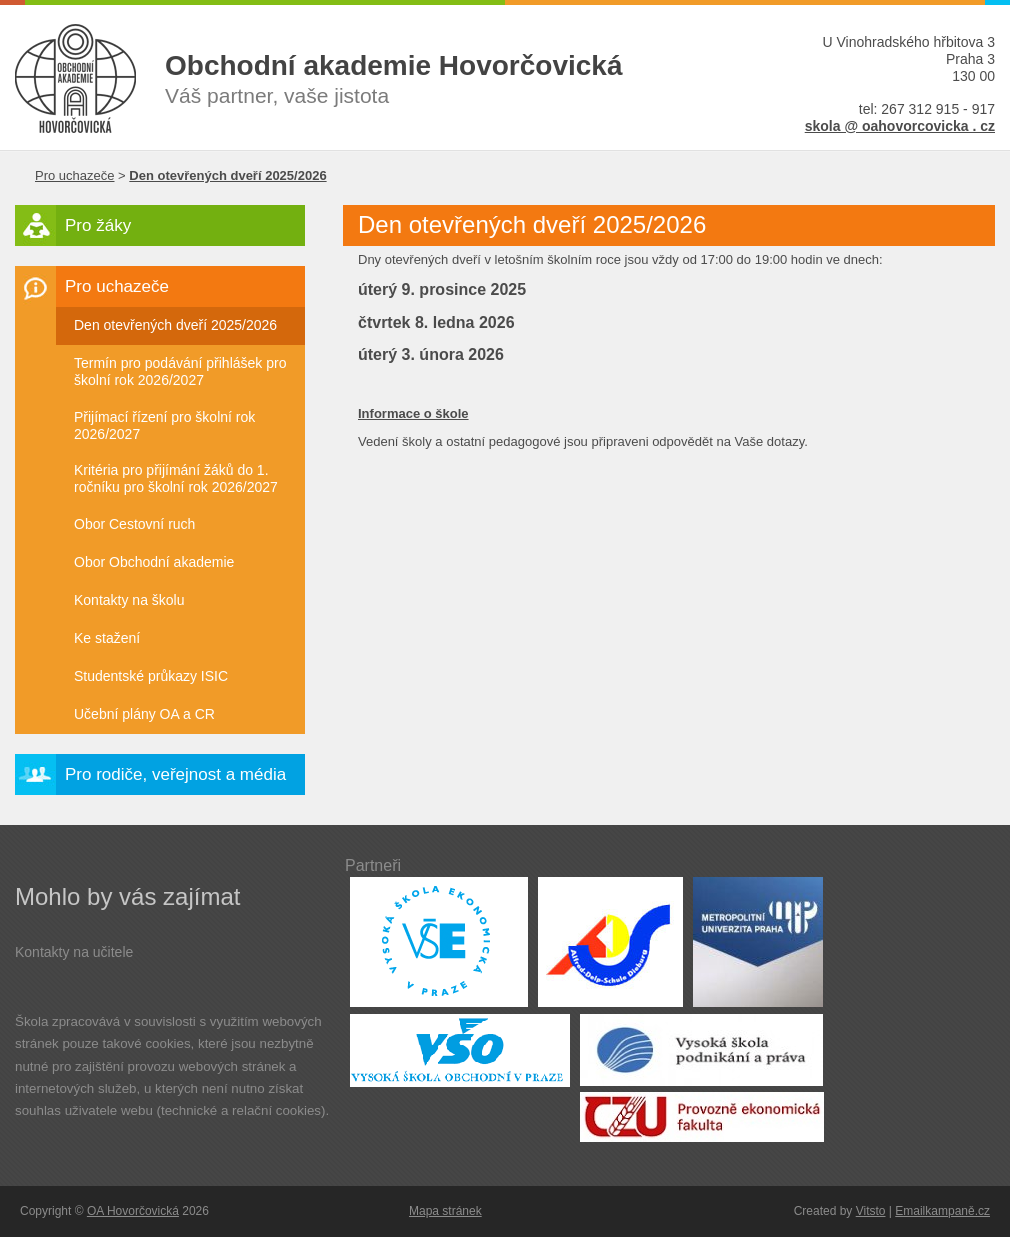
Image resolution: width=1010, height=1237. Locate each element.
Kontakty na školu (129, 600)
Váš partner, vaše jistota (440, 78)
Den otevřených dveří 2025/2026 (175, 325)
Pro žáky (98, 225)
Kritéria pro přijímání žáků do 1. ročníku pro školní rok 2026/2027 (176, 478)
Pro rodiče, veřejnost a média (175, 774)
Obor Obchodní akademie (154, 562)
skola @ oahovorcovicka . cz (900, 126)
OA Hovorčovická (133, 1211)
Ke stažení (107, 638)
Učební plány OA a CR (144, 714)
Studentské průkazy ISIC (151, 676)
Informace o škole (413, 413)
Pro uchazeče (75, 175)
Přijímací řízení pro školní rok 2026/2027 (164, 425)
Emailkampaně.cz (942, 1211)
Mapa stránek (445, 1211)
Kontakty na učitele (74, 952)
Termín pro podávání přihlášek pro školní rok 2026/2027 (180, 371)
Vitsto (871, 1211)
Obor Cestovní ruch (134, 524)
